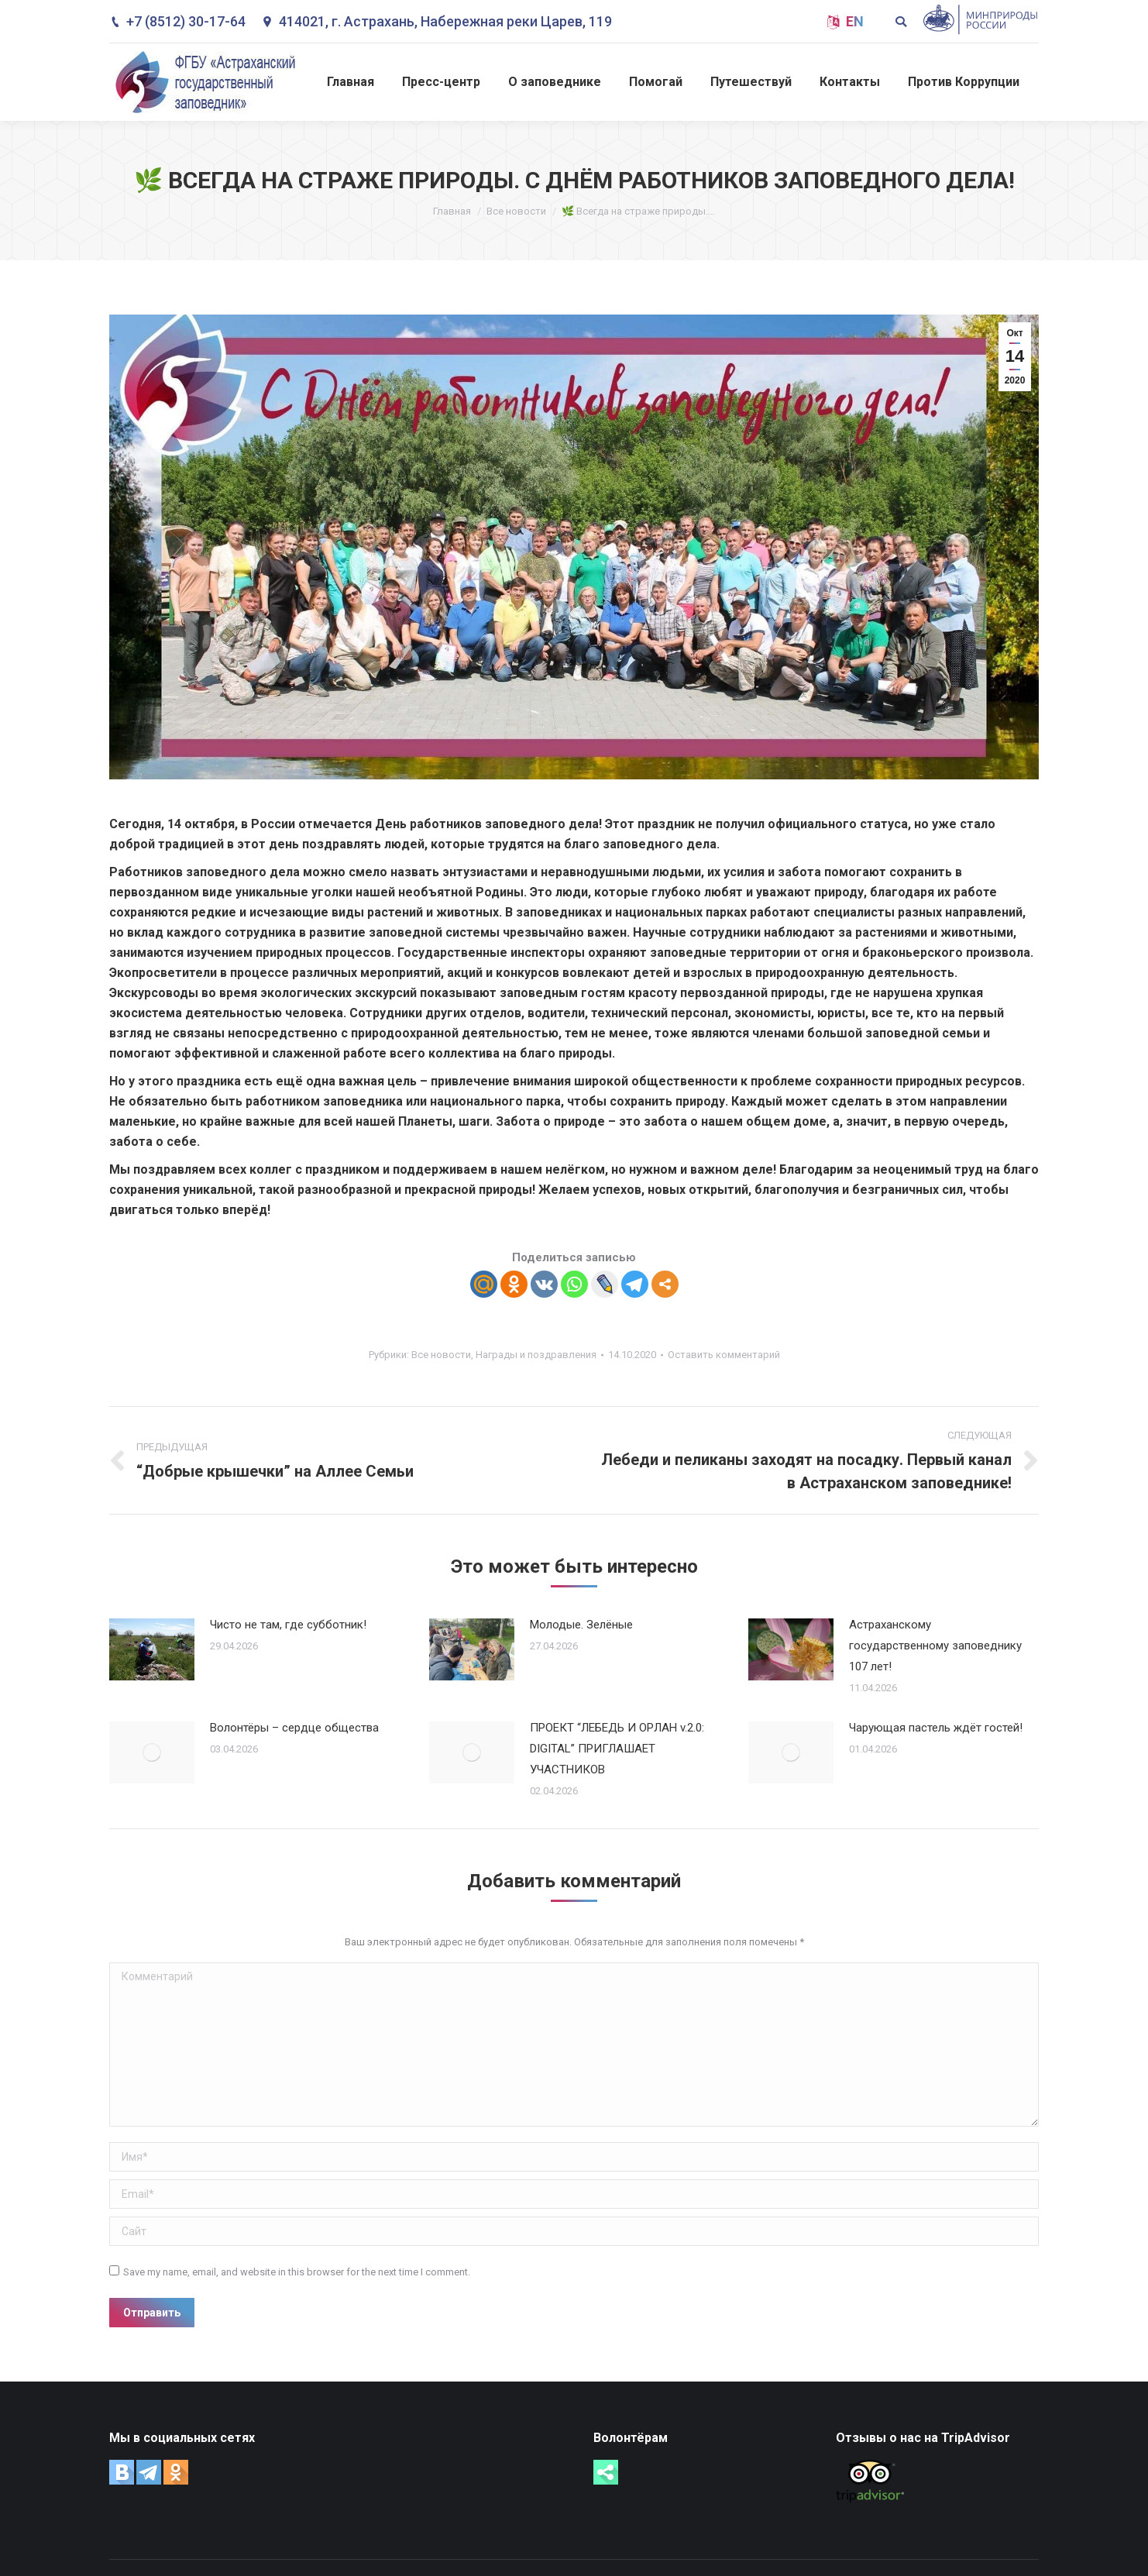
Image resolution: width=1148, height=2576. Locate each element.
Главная (452, 211)
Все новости (516, 211)
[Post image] (151, 1649)
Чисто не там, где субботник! (288, 1625)
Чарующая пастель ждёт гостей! (936, 1728)
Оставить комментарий (724, 1354)
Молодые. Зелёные (581, 1625)
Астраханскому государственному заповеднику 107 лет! (935, 1645)
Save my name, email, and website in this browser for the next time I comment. (296, 2272)
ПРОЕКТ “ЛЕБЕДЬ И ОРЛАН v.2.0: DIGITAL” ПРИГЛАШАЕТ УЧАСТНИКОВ (617, 1748)
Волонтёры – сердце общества (294, 1728)
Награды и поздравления (536, 1354)
